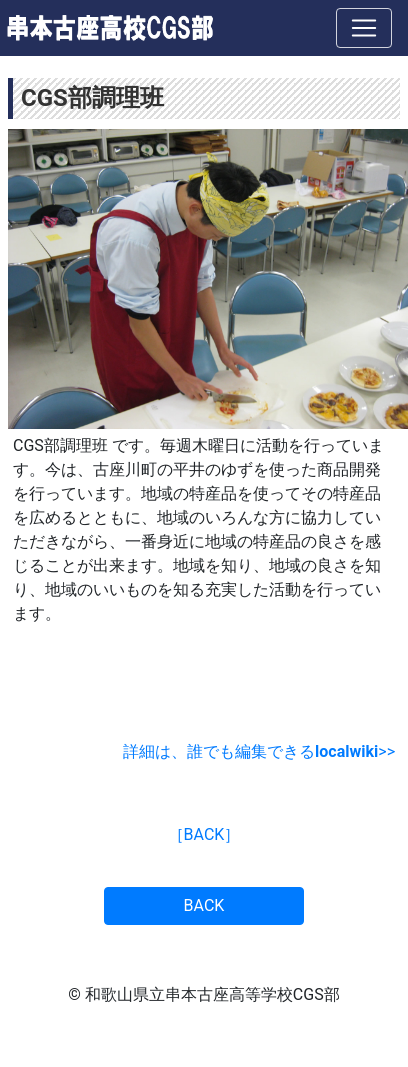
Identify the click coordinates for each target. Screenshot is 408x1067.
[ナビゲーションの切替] (364, 28)
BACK (204, 905)
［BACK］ (204, 834)
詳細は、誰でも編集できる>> (259, 751)
